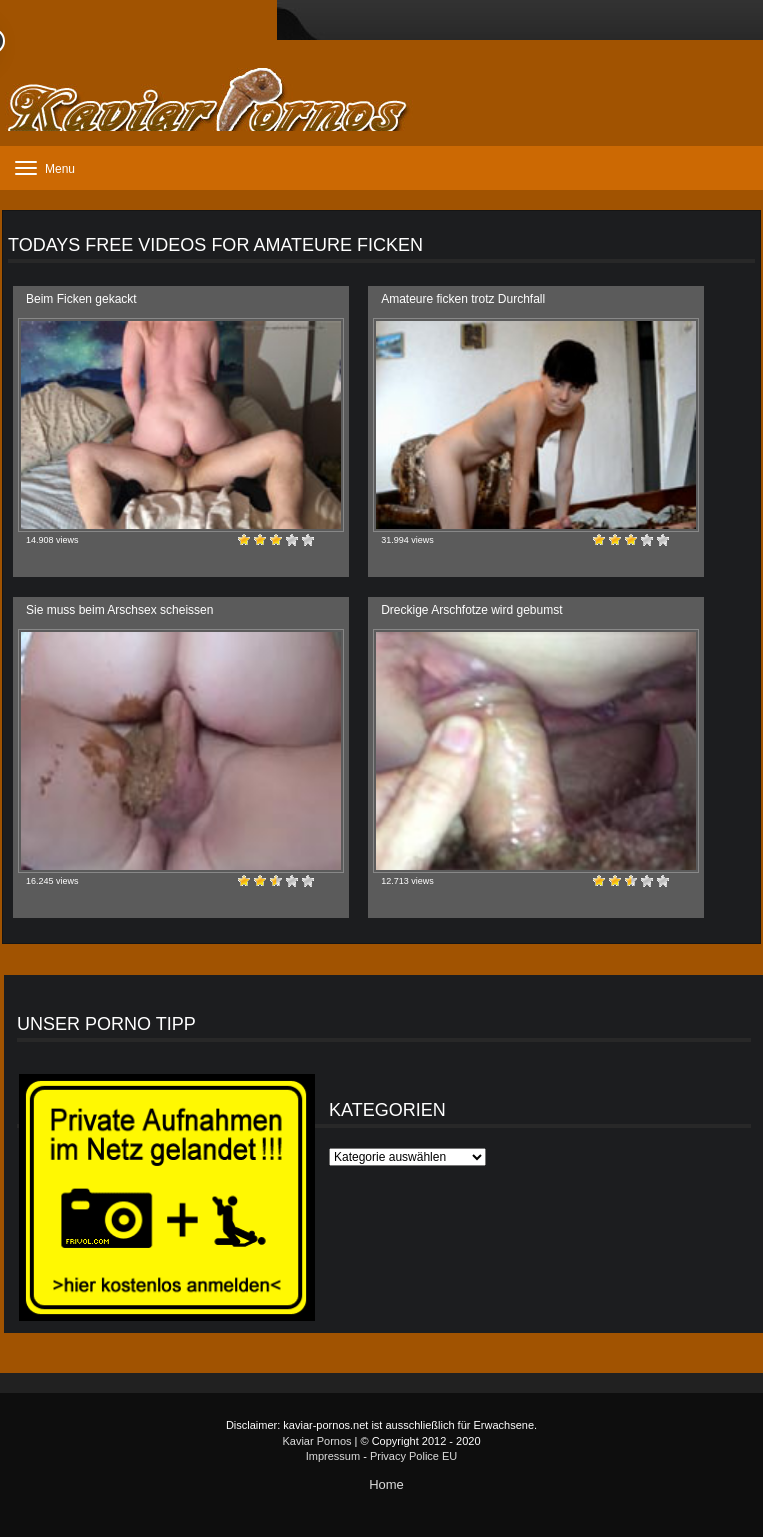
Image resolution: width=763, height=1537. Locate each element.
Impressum (333, 1456)
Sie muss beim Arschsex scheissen (119, 610)
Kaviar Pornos (316, 1441)
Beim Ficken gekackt (81, 299)
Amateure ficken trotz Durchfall (463, 299)
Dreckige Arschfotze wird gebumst (471, 610)
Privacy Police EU (413, 1456)
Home (386, 1484)
